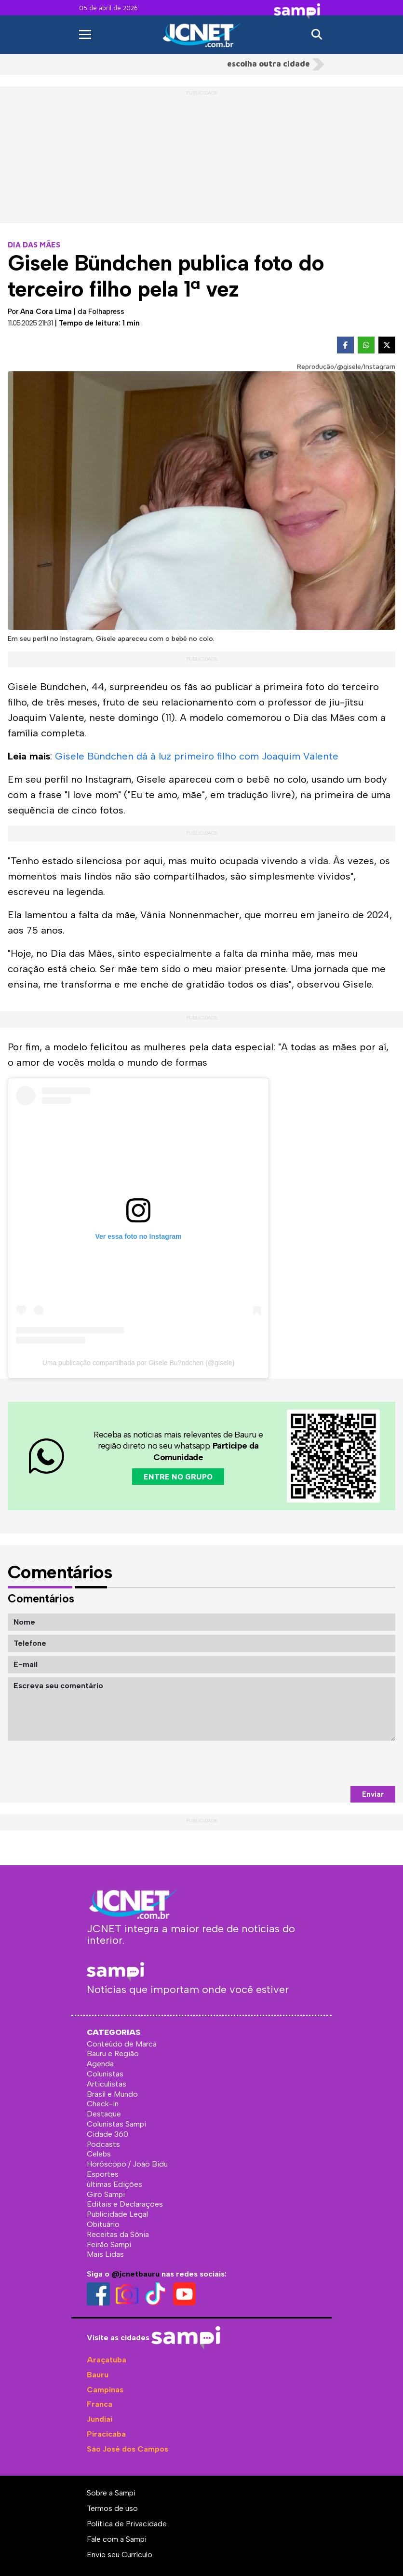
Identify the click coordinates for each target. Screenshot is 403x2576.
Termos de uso (112, 2508)
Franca (99, 2404)
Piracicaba (106, 2434)
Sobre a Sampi (111, 2492)
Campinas (105, 2389)
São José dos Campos (127, 2449)
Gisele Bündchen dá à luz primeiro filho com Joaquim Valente (196, 756)
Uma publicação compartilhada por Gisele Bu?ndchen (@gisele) (138, 1363)
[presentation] (322, 1763)
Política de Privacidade (127, 2523)
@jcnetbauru (135, 2273)
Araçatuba (106, 2359)
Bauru (97, 2374)
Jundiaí (99, 2419)
